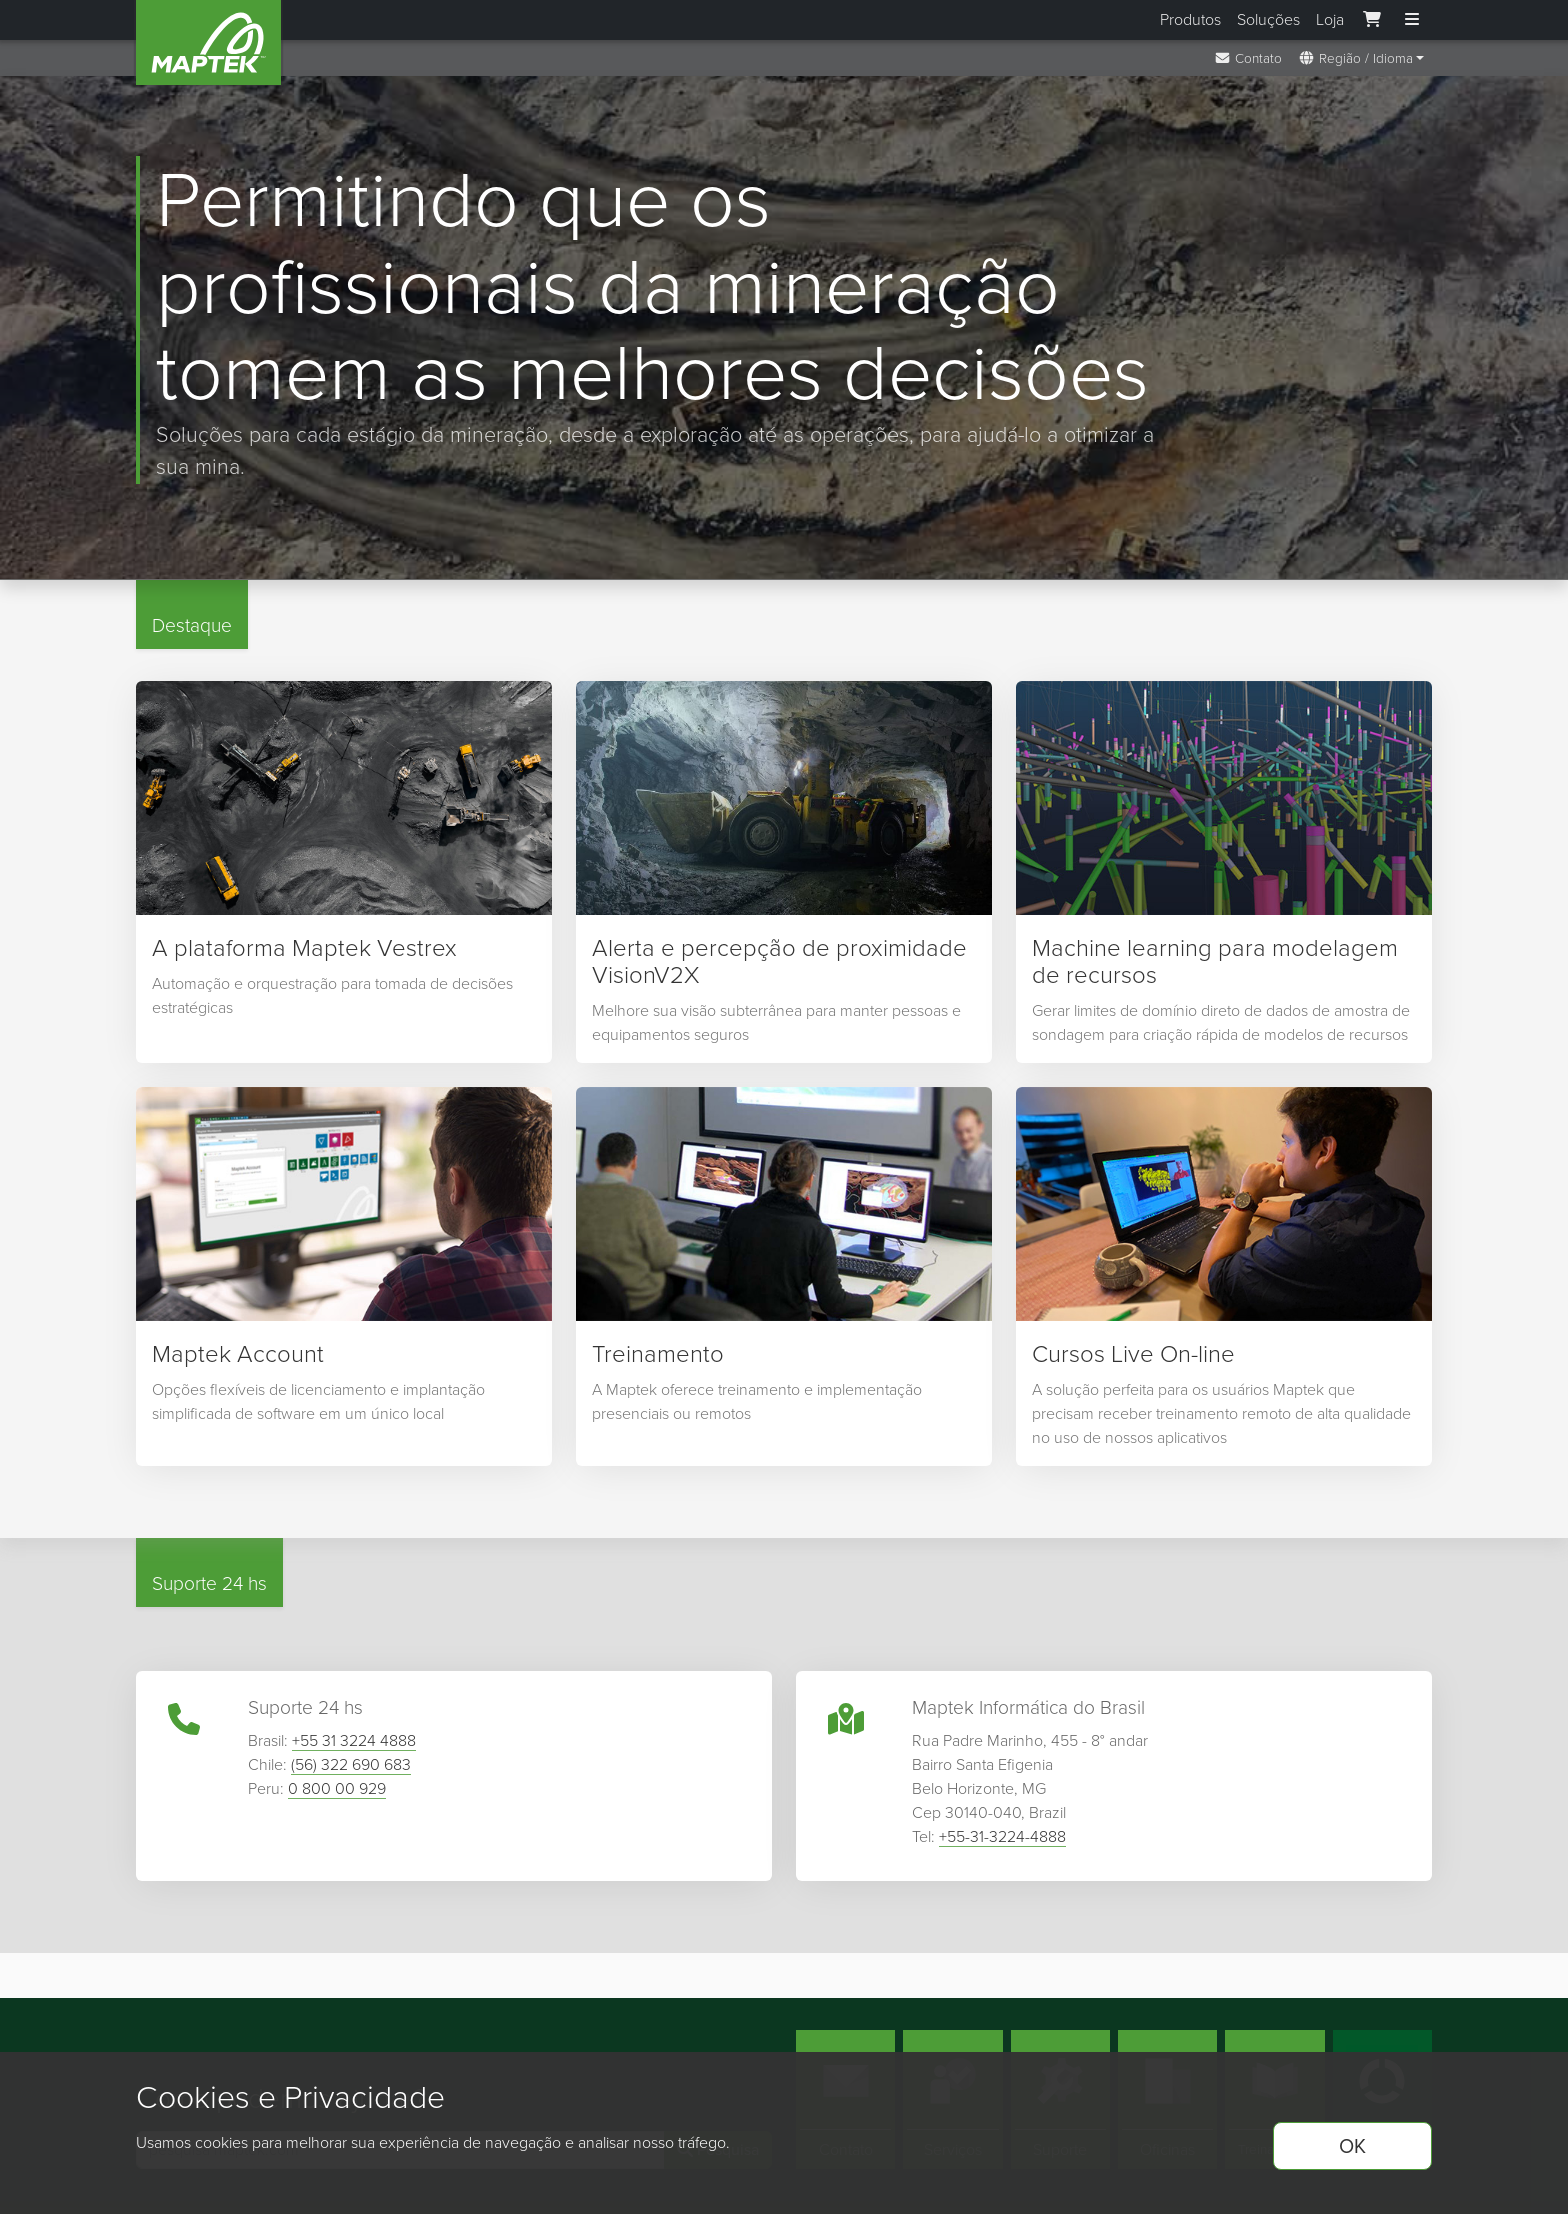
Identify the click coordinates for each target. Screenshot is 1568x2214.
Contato (1248, 58)
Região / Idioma (1355, 58)
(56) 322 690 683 (351, 1769)
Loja (1330, 19)
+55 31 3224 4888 (354, 1745)
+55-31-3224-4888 (1002, 1841)
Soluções (1268, 19)
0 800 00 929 (337, 1793)
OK (1352, 2146)
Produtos (1190, 19)
